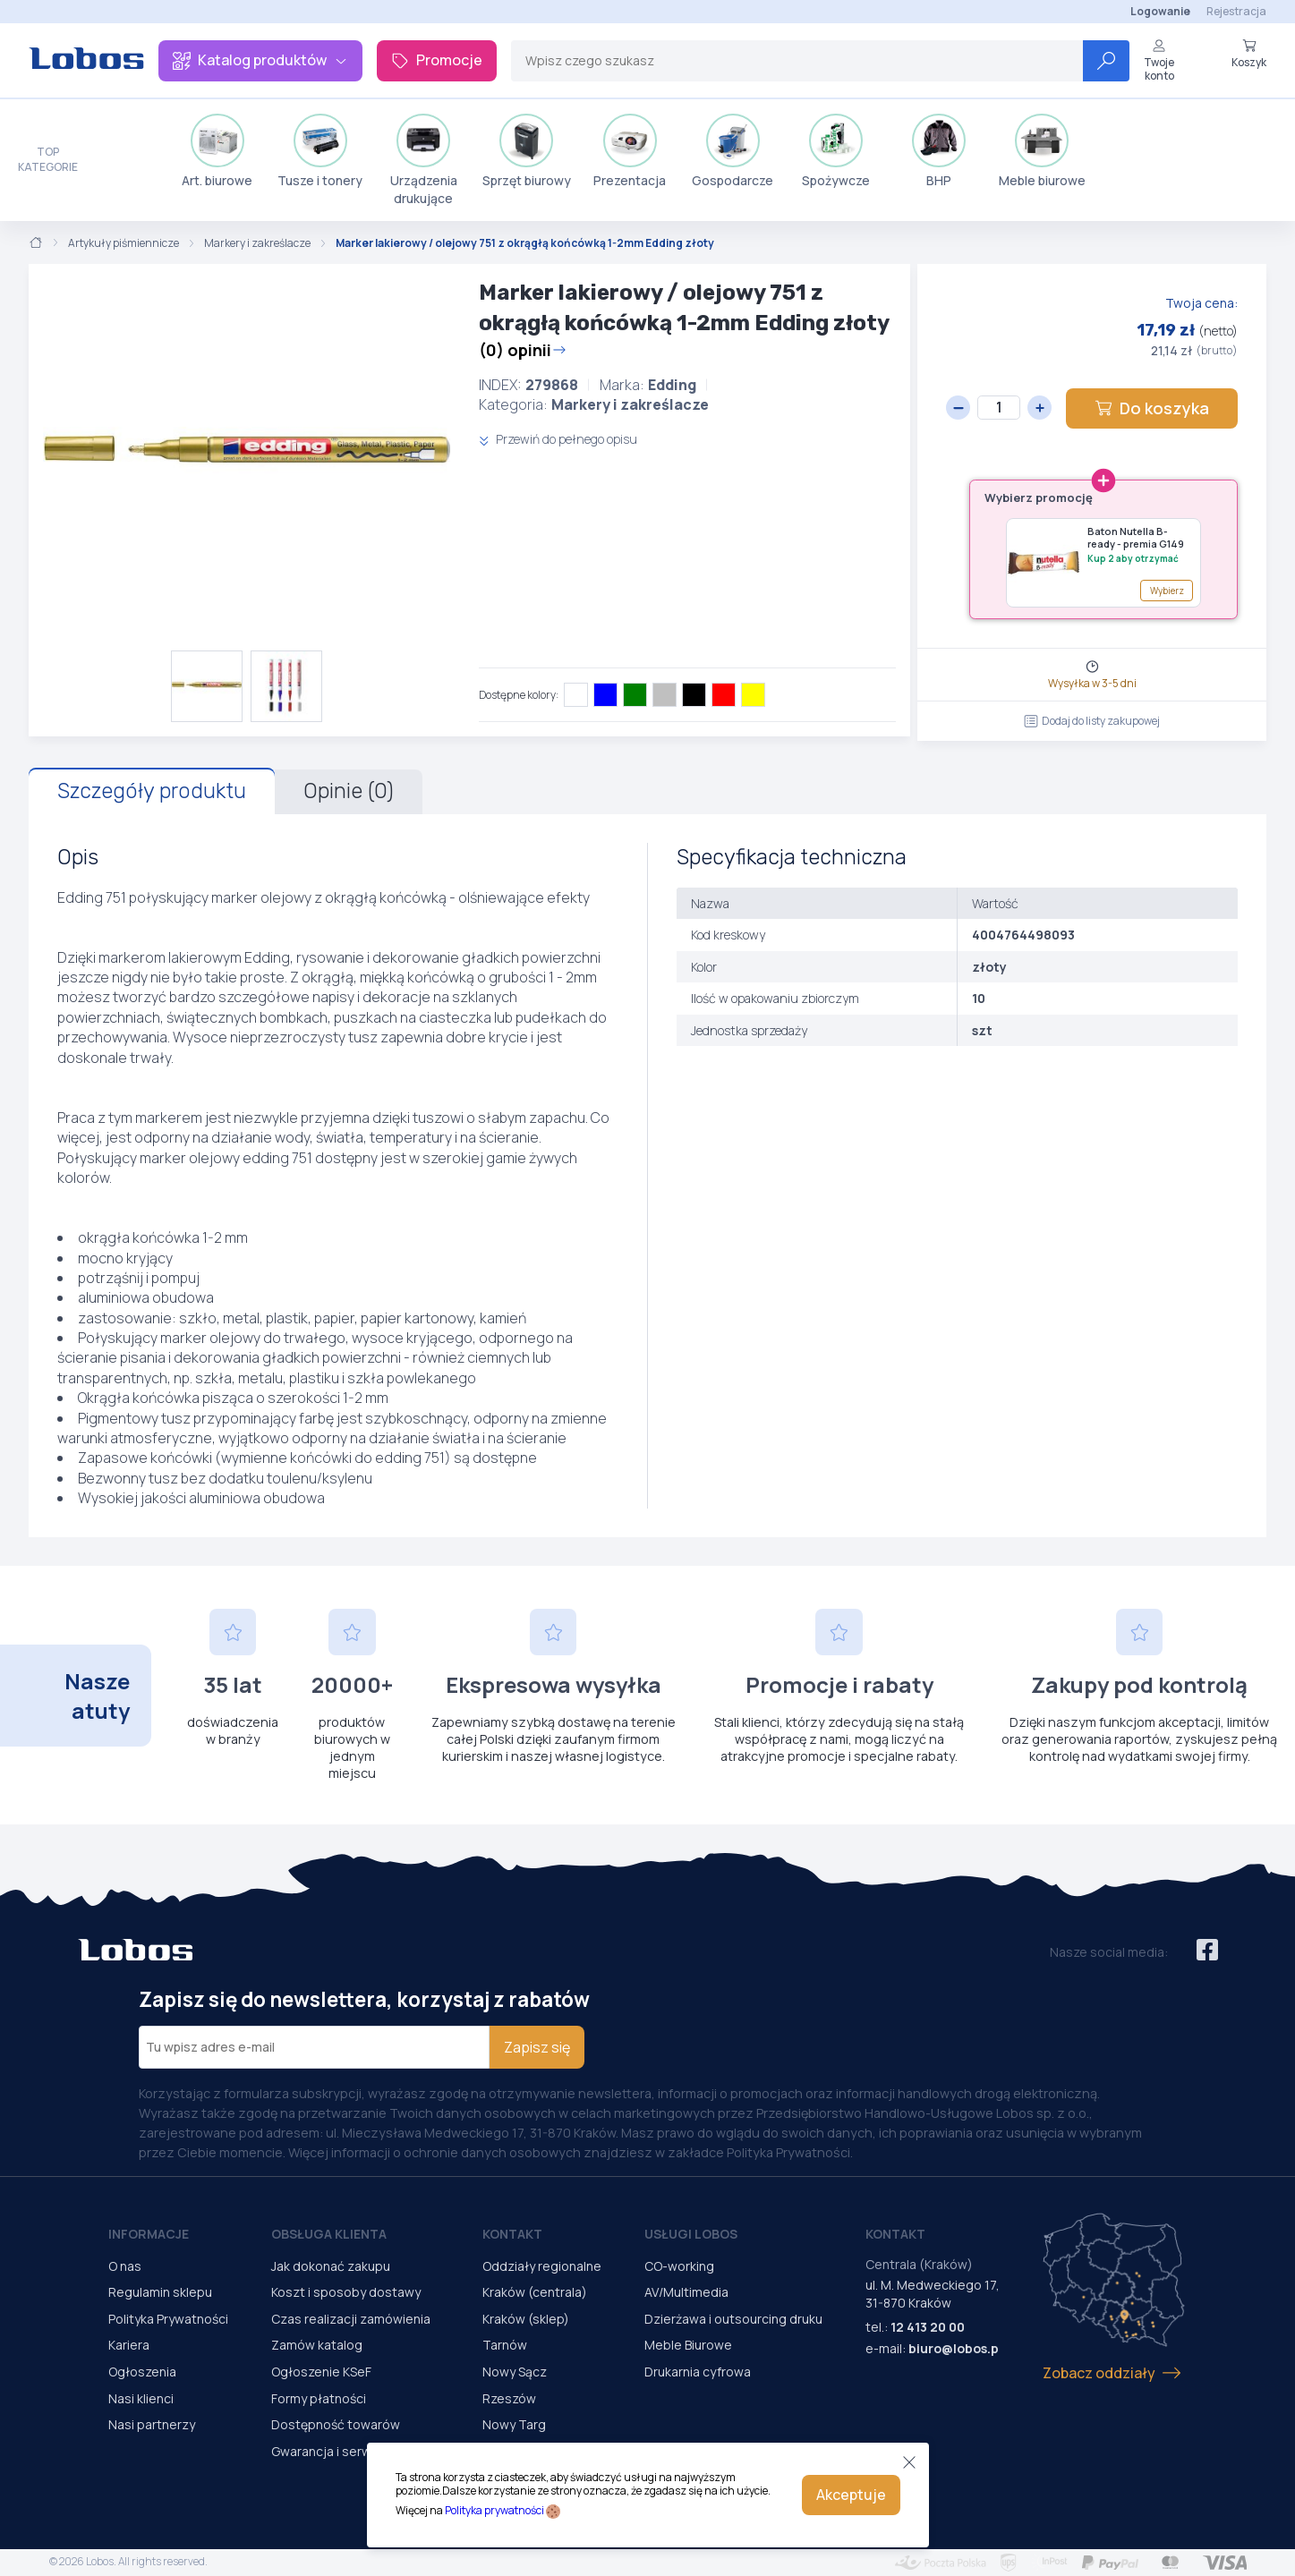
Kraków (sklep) (525, 2318)
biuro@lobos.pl (955, 2348)
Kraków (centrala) (534, 2291)
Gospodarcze (732, 151)
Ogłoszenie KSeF (321, 2371)
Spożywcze (836, 151)
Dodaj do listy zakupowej (1092, 720)
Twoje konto (1159, 60)
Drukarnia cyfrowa (697, 2371)
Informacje (148, 2233)
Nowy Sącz (514, 2371)
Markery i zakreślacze (257, 243)
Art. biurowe (217, 151)
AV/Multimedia (686, 2291)
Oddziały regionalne (541, 2265)
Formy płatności (318, 2398)
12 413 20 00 (927, 2326)
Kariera (128, 2344)
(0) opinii (523, 350)
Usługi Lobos (690, 2233)
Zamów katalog (316, 2344)
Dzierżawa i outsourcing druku (733, 2318)
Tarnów (504, 2344)
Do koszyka (1152, 408)
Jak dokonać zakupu (330, 2265)
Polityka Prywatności (168, 2318)
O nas (124, 2265)
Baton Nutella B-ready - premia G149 (1135, 537)
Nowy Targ (514, 2424)
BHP (939, 151)
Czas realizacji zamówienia (350, 2318)
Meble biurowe (1042, 151)
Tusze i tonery (319, 151)
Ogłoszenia (142, 2371)
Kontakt (512, 2233)
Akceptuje (851, 2494)
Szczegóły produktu (151, 790)
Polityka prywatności (494, 2510)
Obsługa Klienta (329, 2233)
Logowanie (1160, 11)
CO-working (679, 2265)
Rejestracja (1236, 11)
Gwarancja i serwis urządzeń (355, 2451)
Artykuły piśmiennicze (123, 243)
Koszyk (1248, 53)
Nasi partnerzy (151, 2424)
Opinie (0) (348, 790)
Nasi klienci (141, 2398)
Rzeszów (509, 2398)
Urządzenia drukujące (423, 160)
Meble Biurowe (688, 2344)
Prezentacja (629, 151)
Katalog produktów (260, 60)
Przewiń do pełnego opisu (558, 438)
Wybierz (1167, 590)
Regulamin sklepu (160, 2291)
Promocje (436, 60)
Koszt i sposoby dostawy (346, 2291)
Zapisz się (537, 2047)
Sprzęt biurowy (526, 151)
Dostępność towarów (335, 2424)
